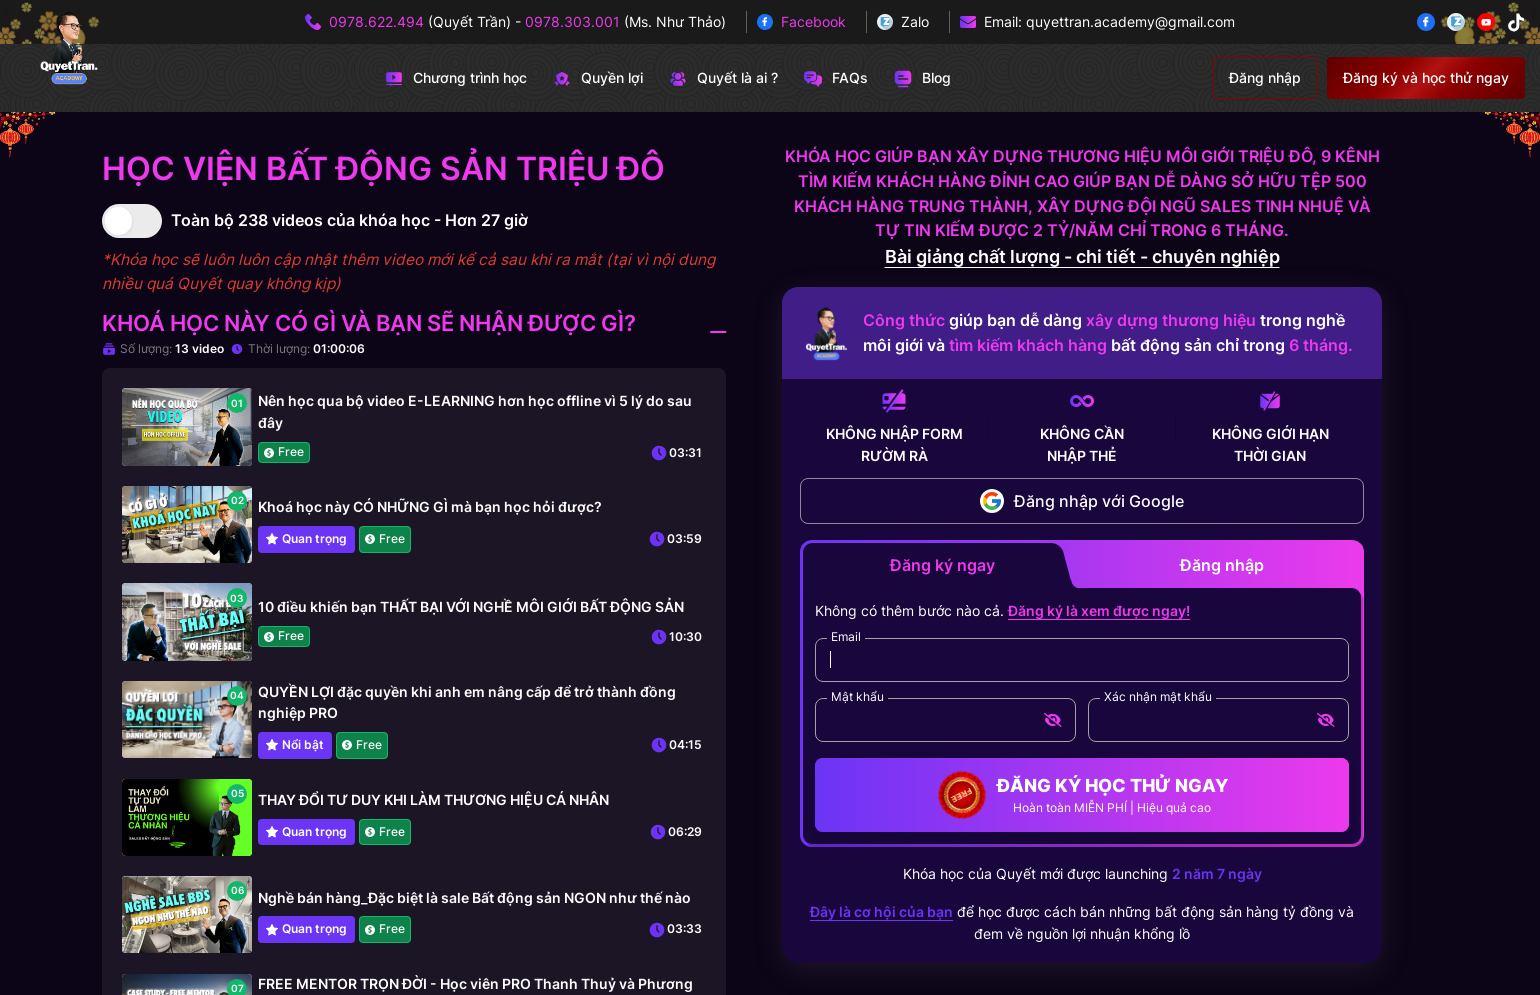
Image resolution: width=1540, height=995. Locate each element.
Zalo (915, 21)
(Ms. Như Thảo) (625, 21)
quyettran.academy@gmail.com (1130, 21)
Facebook (813, 21)
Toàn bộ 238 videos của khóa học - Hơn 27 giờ (349, 220)
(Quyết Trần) (420, 21)
